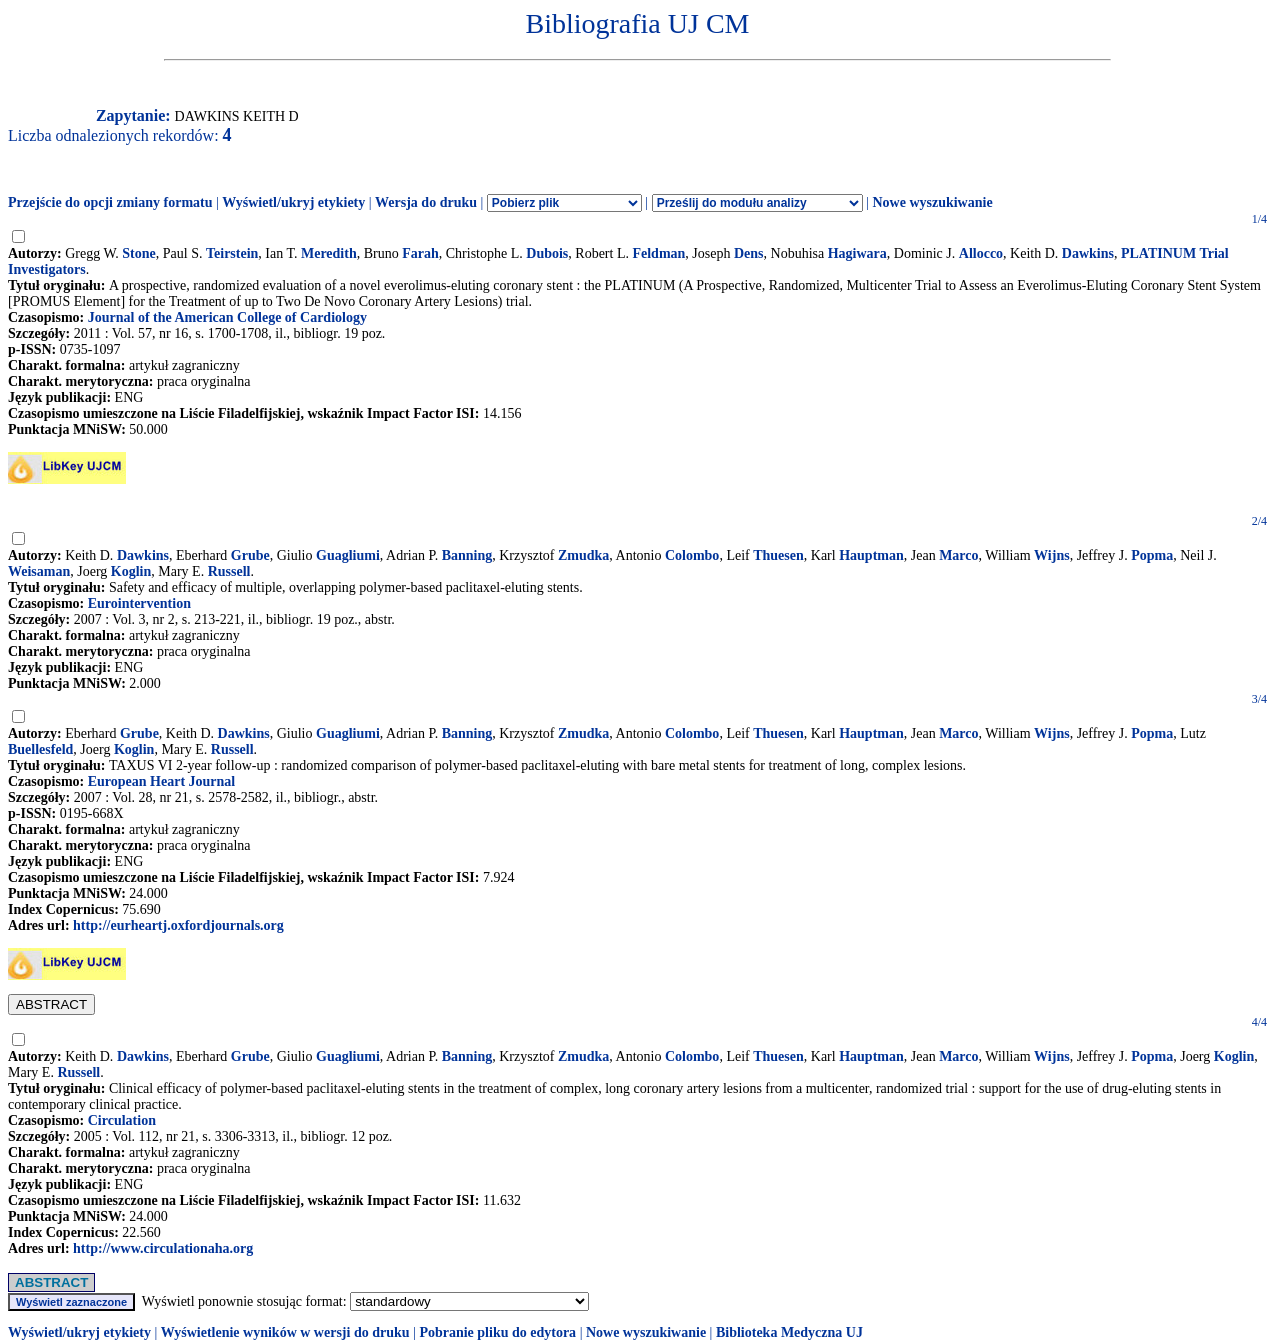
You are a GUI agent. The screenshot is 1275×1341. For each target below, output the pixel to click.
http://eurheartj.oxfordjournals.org (178, 925)
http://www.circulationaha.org (163, 1248)
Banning (467, 555)
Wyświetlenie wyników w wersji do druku (285, 1332)
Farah (420, 253)
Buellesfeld (40, 749)
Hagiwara (857, 253)
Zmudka (583, 555)
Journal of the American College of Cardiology (227, 317)
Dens (749, 253)
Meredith (329, 253)
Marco (958, 555)
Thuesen (778, 555)
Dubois (547, 253)
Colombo (692, 555)
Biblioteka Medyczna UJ (789, 1332)
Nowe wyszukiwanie (932, 202)
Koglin (131, 571)
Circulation (122, 1120)
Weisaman (39, 571)
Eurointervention (139, 603)
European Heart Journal (162, 781)
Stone (138, 253)
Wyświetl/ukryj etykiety (293, 202)
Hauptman (871, 555)
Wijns (1052, 555)
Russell (229, 571)
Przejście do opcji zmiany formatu (110, 202)
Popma (1152, 555)
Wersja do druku (426, 202)
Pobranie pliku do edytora (497, 1332)
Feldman (658, 253)
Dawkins (1088, 253)
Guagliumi (348, 555)
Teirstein (232, 253)
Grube (250, 555)
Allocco (981, 253)
